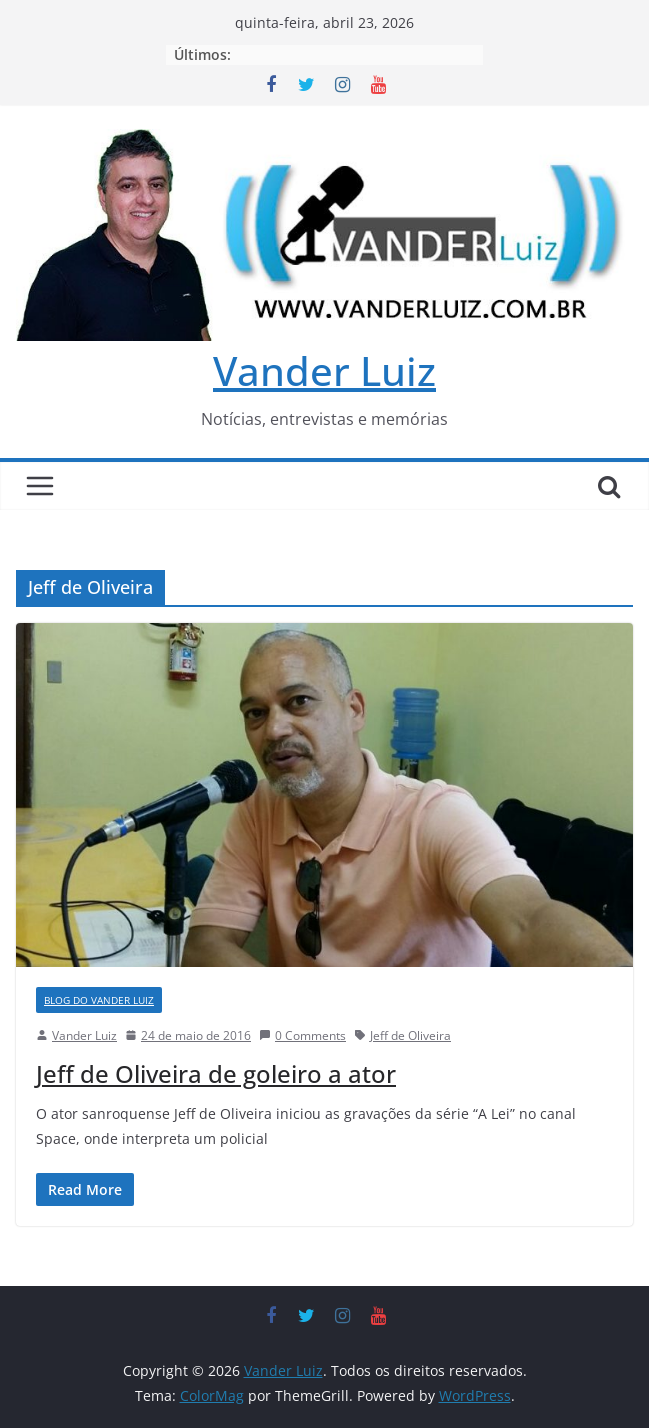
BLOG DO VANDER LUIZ (99, 1000)
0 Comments (302, 1035)
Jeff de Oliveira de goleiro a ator (216, 1073)
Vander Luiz (324, 370)
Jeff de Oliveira (410, 1035)
